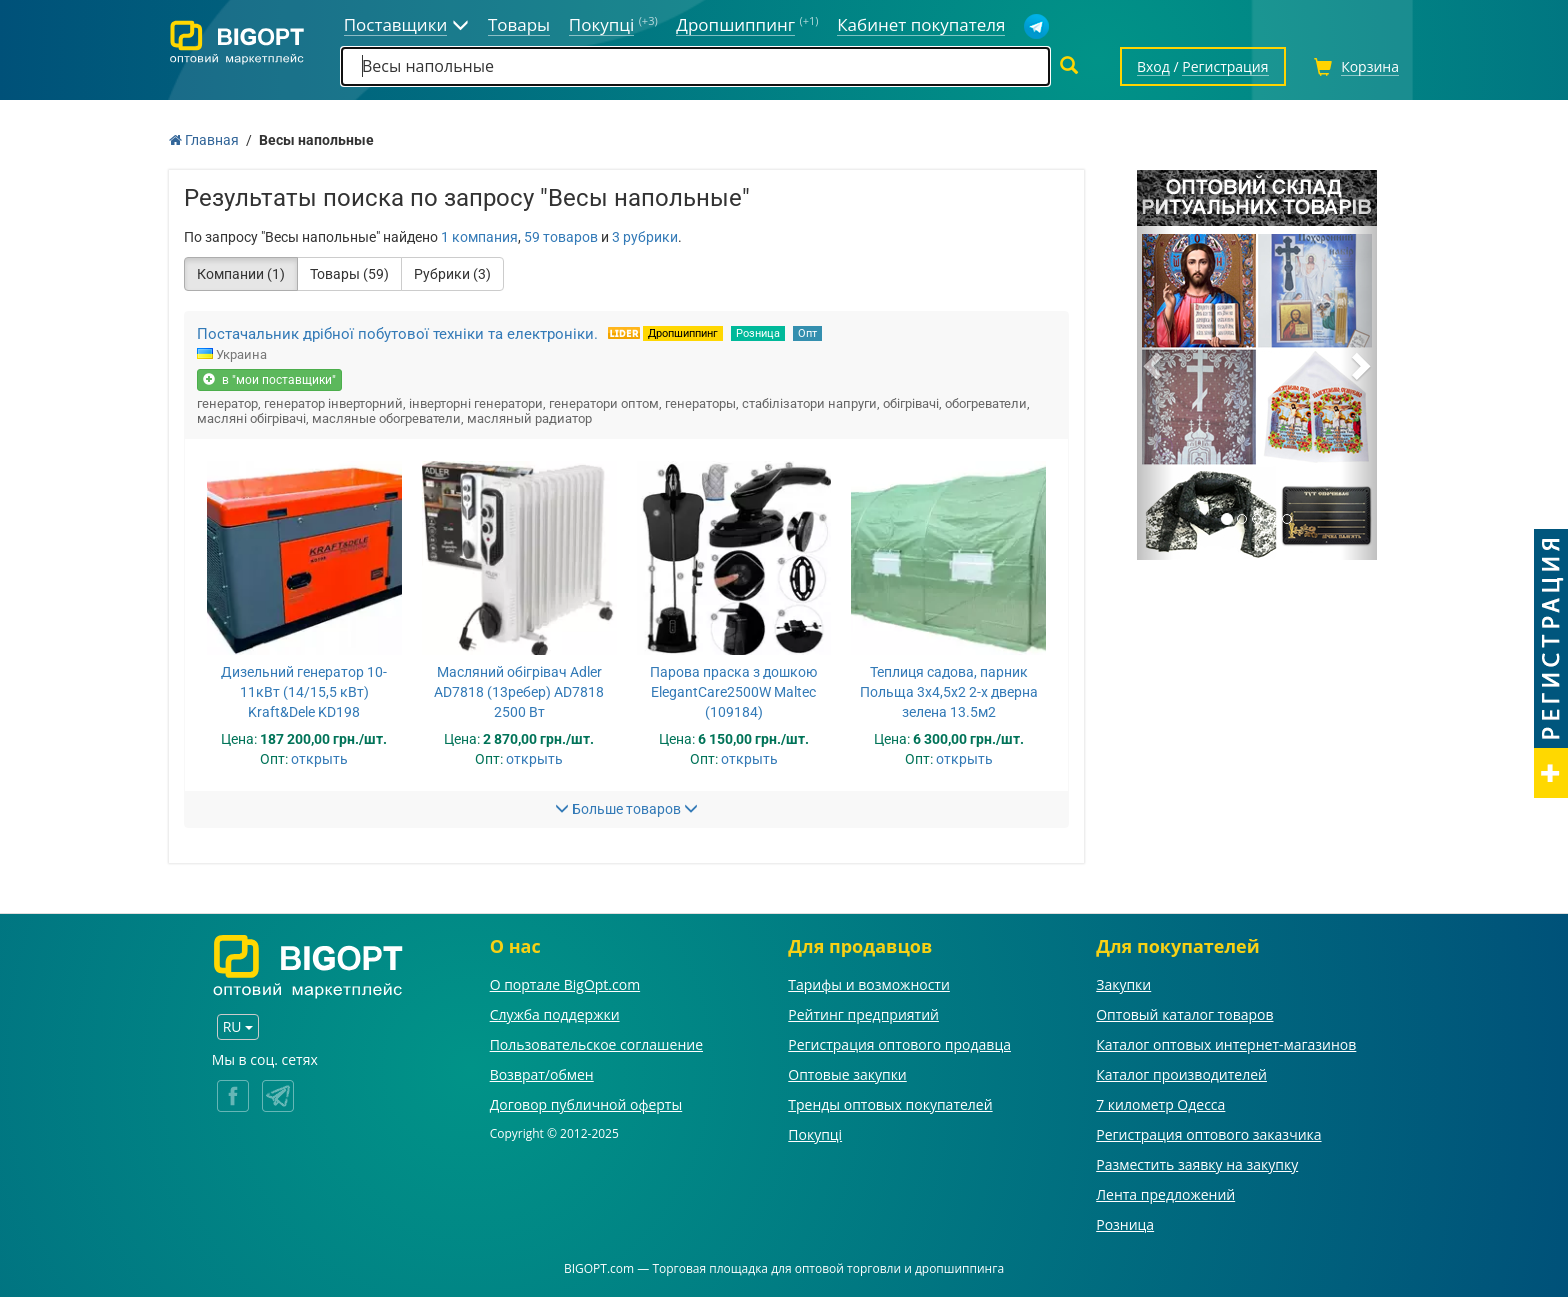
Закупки (1123, 984)
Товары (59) (349, 274)
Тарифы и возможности (869, 984)
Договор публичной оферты (586, 1104)
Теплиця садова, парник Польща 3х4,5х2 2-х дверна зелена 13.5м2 (949, 692)
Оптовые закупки (847, 1074)
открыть (319, 759)
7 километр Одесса (1160, 1104)
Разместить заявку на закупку (1197, 1164)
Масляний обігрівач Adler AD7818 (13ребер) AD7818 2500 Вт (519, 692)
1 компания (479, 237)
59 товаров (561, 237)
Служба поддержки (555, 1014)
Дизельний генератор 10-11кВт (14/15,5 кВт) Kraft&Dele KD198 (304, 692)
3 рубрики (645, 237)
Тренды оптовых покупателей (890, 1104)
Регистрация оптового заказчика (1208, 1134)
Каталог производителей (1181, 1074)
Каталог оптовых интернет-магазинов (1226, 1044)
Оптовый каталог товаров (1184, 1014)
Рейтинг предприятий (863, 1014)
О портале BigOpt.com (565, 984)
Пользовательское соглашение (596, 1044)
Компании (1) (241, 274)
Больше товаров (626, 809)
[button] (1155, 365)
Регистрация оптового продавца (899, 1044)
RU (238, 1026)
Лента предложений (1165, 1194)
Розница (758, 333)
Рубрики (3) (452, 274)
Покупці (815, 1134)
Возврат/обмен (542, 1074)
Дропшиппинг (683, 333)
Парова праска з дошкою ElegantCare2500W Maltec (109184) (733, 692)
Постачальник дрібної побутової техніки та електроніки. (397, 334)
